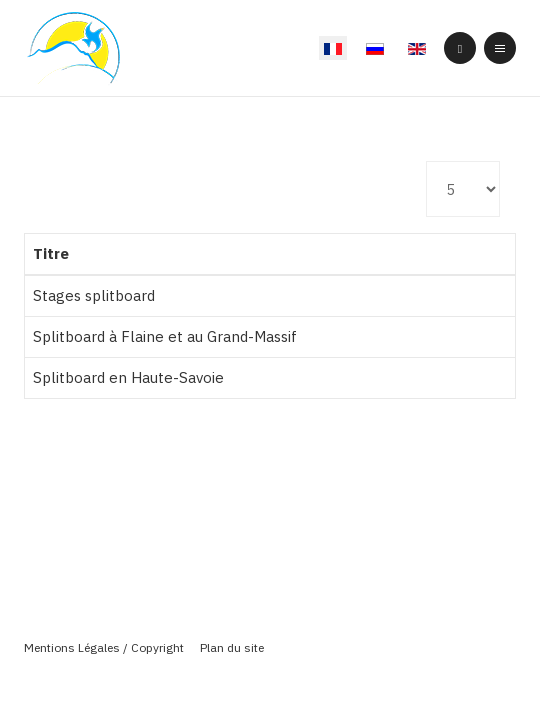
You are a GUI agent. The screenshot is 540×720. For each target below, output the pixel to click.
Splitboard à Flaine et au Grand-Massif (165, 336)
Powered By (270, 680)
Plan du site (232, 647)
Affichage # (426, 161)
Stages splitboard (94, 295)
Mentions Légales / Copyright (104, 647)
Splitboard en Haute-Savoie (128, 377)
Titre (51, 253)
